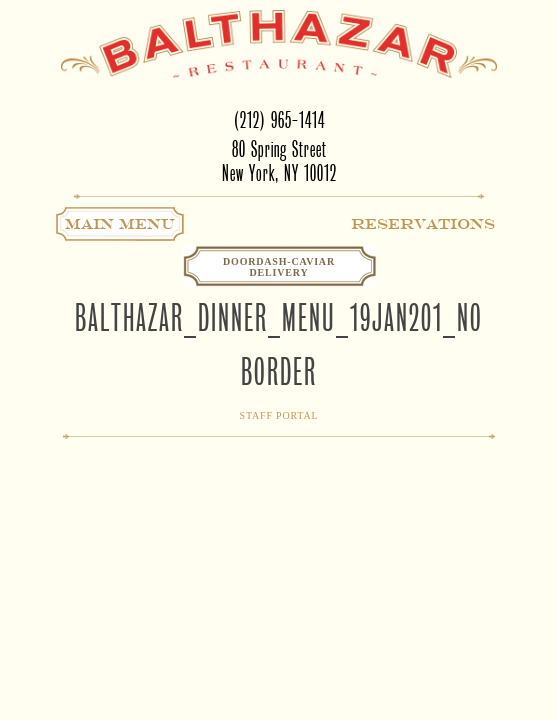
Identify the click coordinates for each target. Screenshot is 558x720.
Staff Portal (279, 415)
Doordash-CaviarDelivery (279, 267)
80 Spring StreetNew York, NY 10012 (279, 161)
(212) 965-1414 (279, 120)
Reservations (423, 224)
